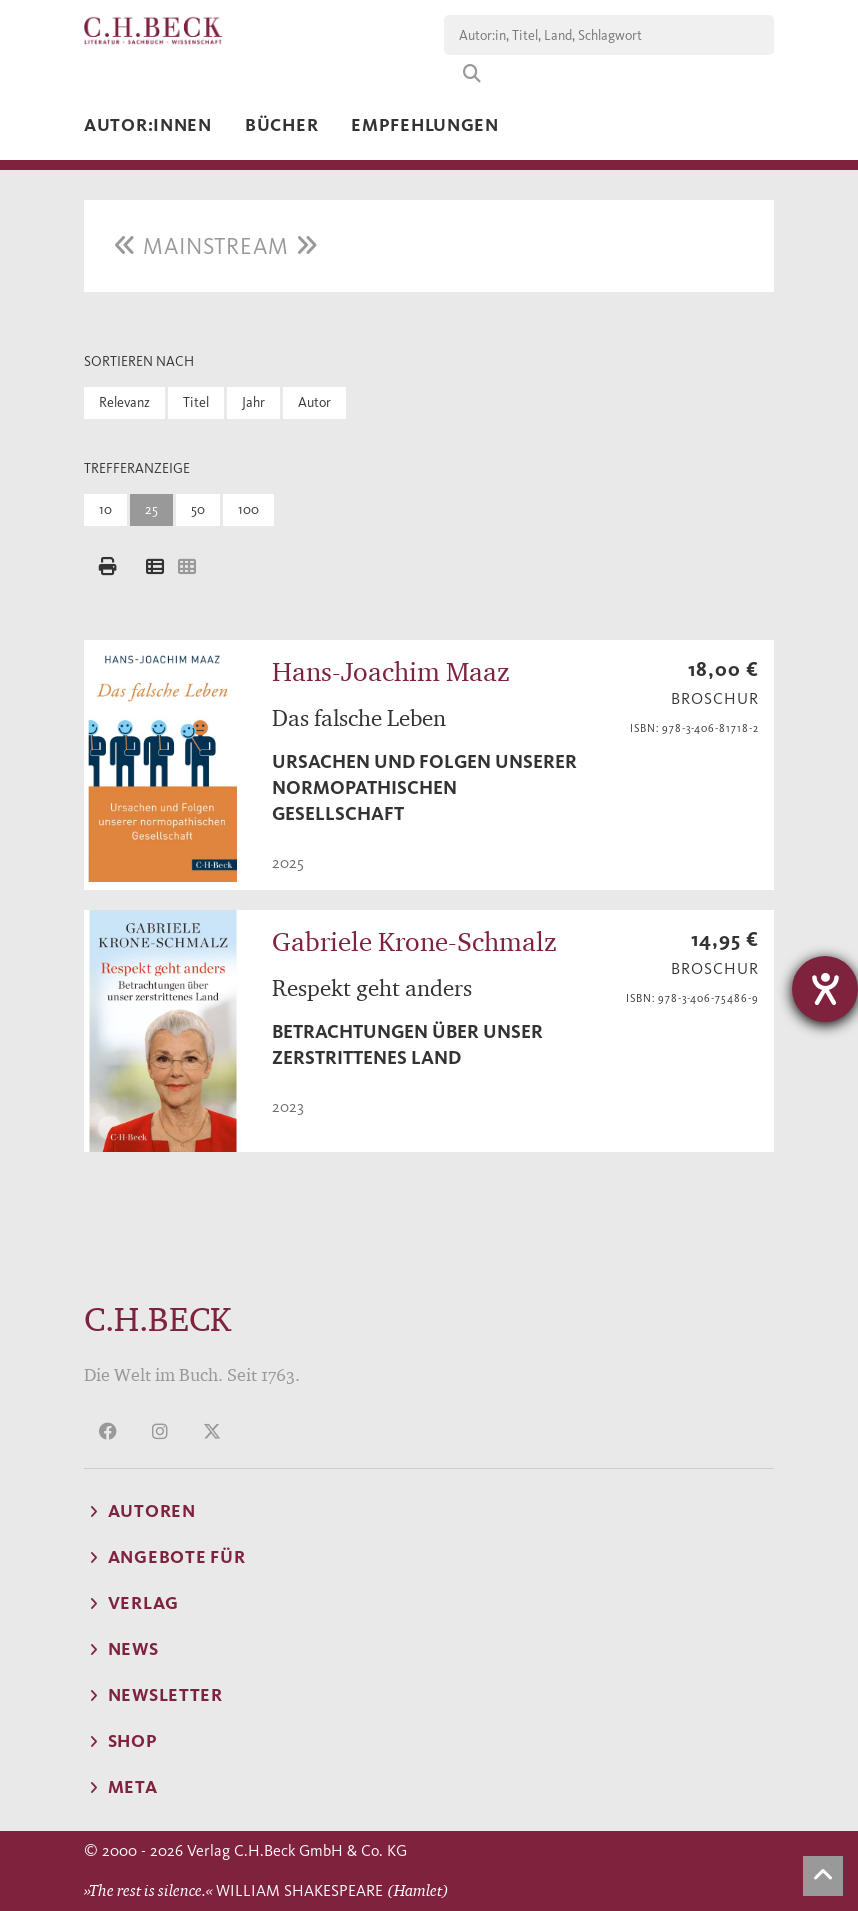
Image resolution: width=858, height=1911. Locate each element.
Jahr (253, 402)
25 (151, 509)
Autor (314, 402)
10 (105, 509)
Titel (196, 402)
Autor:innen (148, 125)
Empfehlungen (425, 125)
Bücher (281, 125)
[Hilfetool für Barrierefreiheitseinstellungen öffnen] (825, 989)
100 (248, 509)
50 (198, 509)
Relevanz (124, 402)
